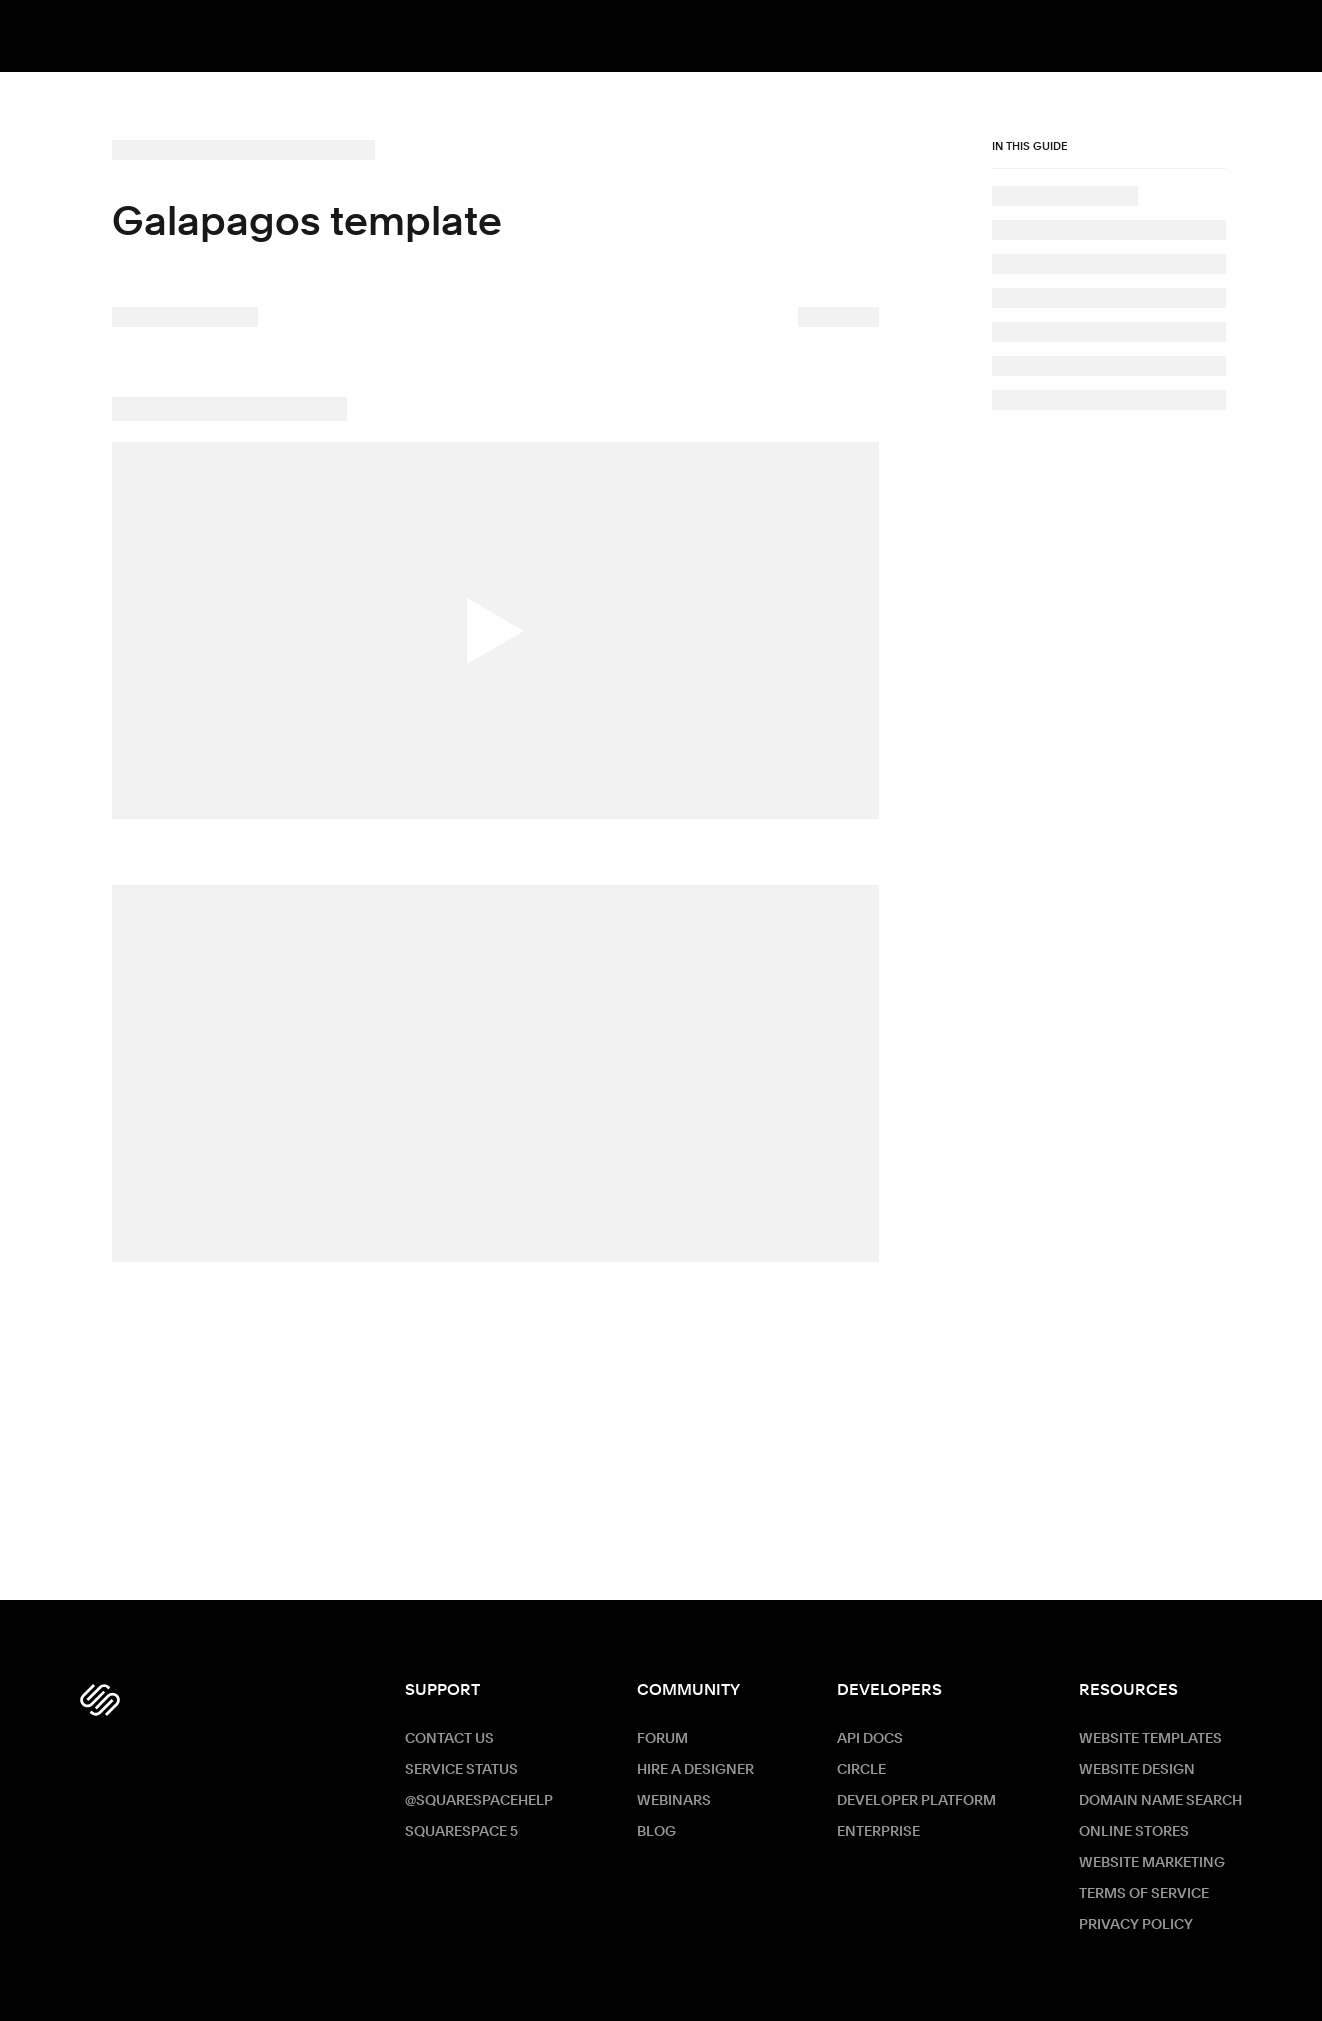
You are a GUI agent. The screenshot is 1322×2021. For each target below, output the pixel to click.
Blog (656, 1832)
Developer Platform (916, 1801)
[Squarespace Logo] (100, 1700)
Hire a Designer (695, 1770)
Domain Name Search (1160, 1801)
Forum (662, 1739)
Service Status (461, 1770)
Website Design (1137, 1770)
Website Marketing (1152, 1863)
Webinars (674, 1801)
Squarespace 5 (461, 1832)
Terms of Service (1144, 1894)
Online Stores (1134, 1832)
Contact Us (449, 1739)
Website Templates (1150, 1739)
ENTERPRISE (878, 1832)
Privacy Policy (1136, 1925)
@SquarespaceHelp (479, 1801)
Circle (861, 1770)
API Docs (870, 1739)
